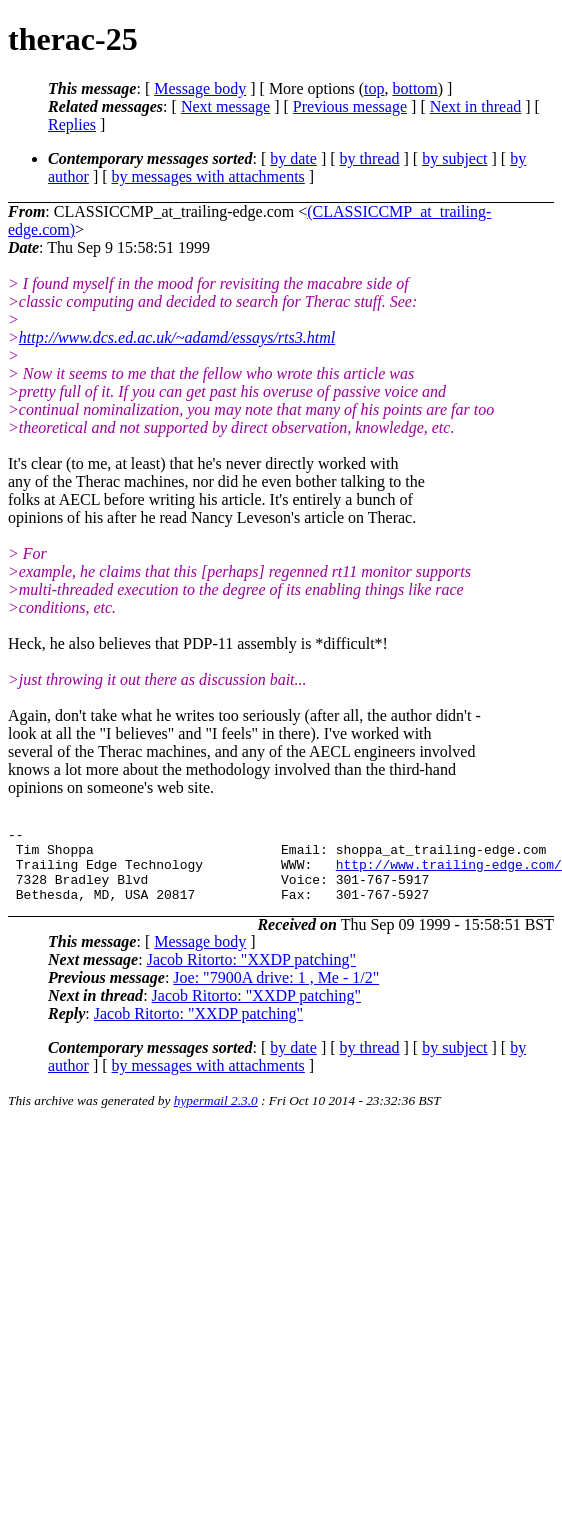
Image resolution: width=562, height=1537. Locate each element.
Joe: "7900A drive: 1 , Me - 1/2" (276, 992)
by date (293, 158)
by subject (454, 158)
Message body (200, 88)
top (374, 88)
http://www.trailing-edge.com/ (449, 873)
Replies (72, 124)
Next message (225, 106)
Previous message (350, 106)
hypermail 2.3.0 (216, 1115)
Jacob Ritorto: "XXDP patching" (251, 974)
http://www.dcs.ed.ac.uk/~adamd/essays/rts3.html (177, 337)
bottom (414, 88)
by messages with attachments (208, 176)
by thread (370, 158)
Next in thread (476, 106)
